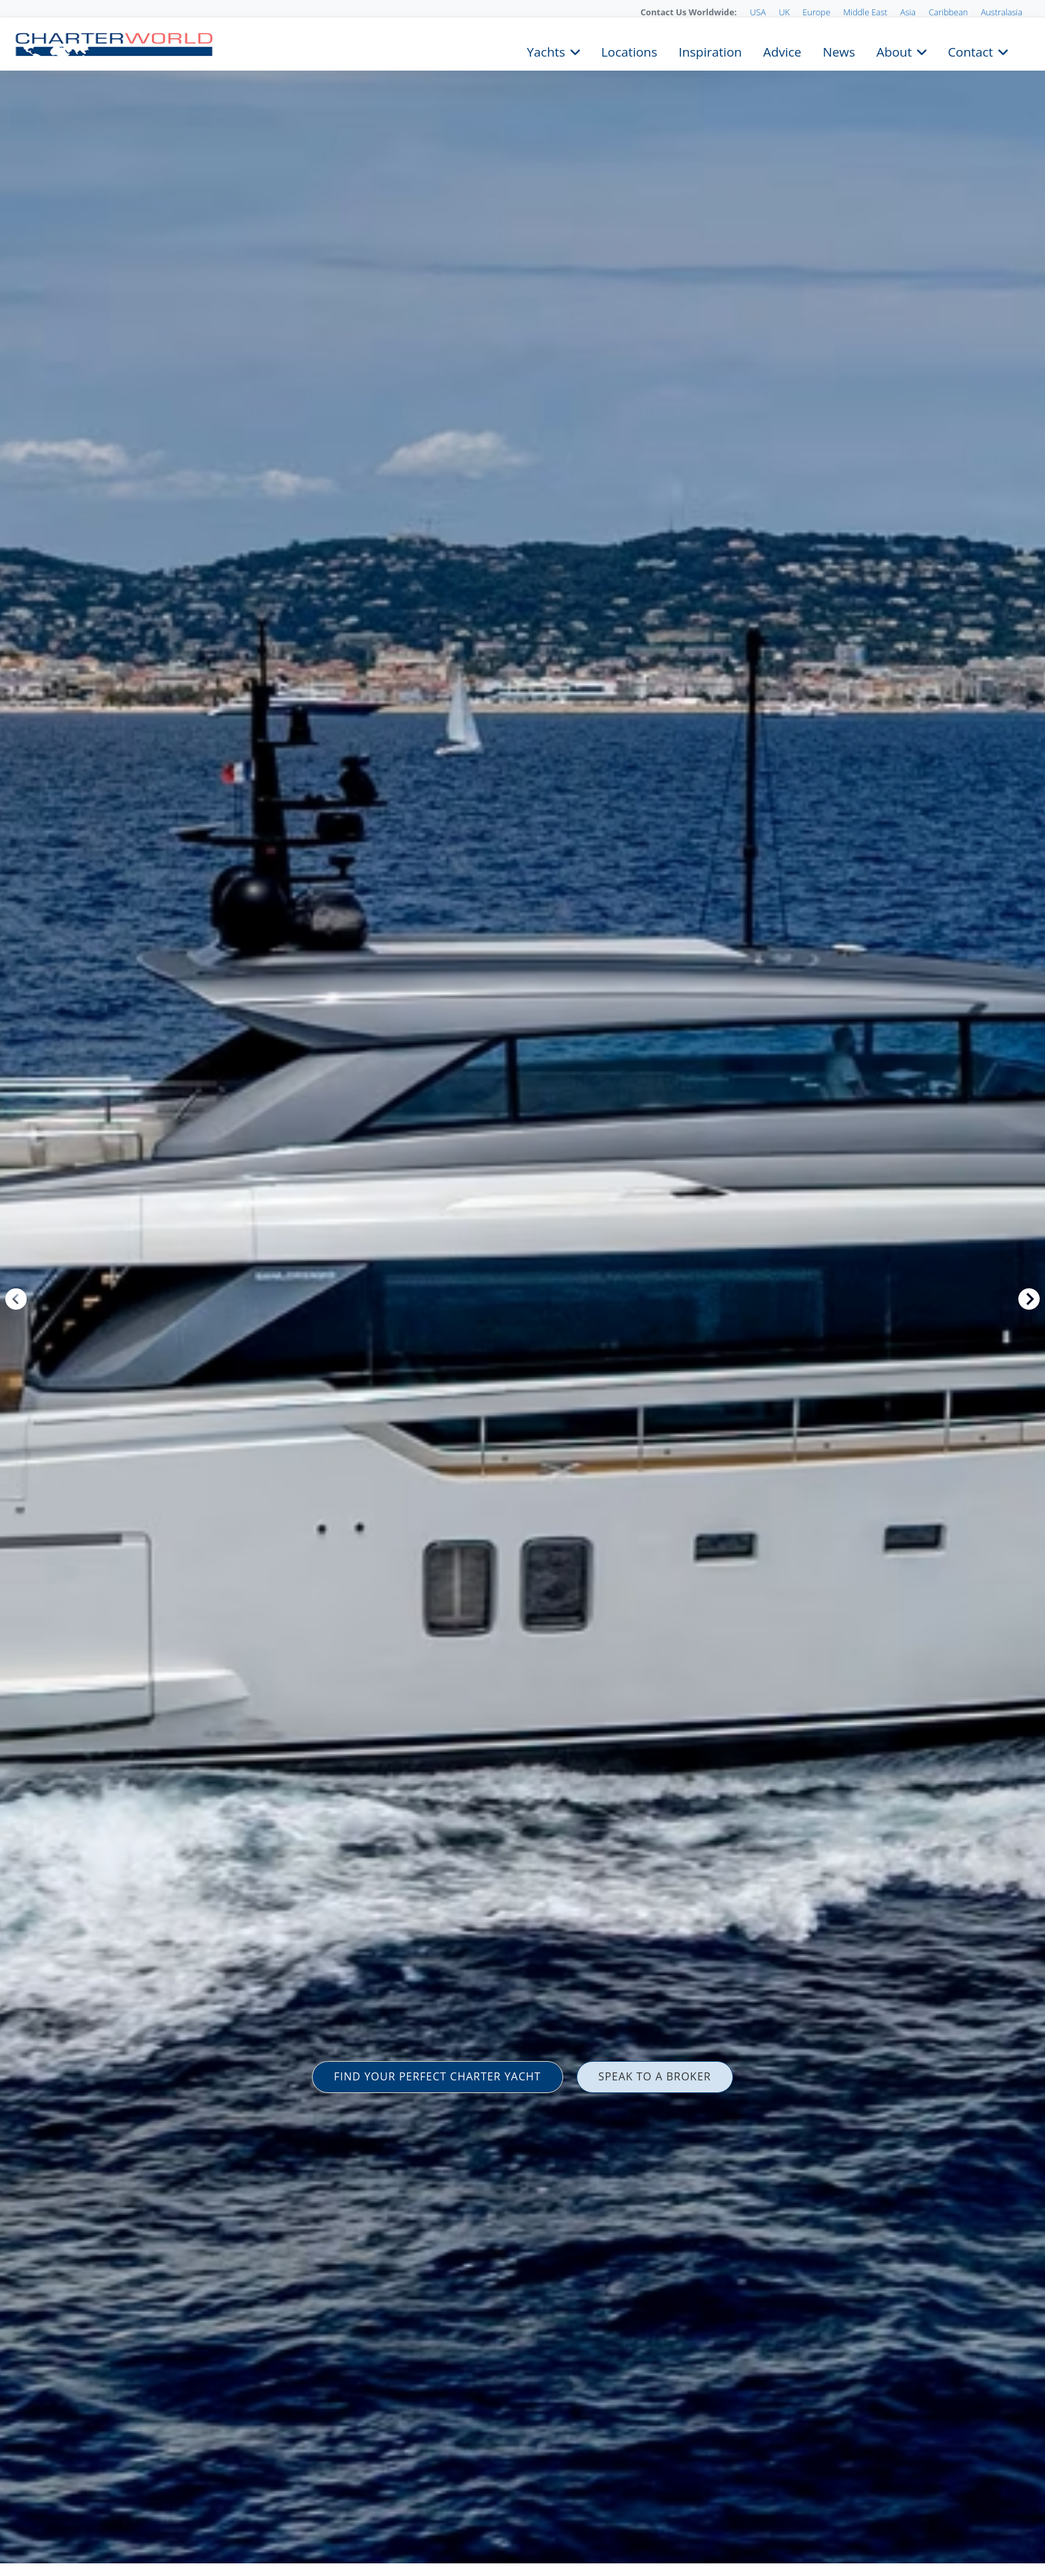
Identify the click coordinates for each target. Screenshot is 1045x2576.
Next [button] (1029, 1299)
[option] (522, 1288)
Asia (908, 12)
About (894, 50)
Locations (629, 50)
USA (758, 12)
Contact (970, 50)
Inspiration (710, 50)
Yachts (546, 50)
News (838, 50)
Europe (816, 12)
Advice (782, 50)
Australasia (1001, 12)
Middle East (865, 12)
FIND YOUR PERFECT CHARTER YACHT (437, 2076)
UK (784, 12)
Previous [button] (16, 1299)
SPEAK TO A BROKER (654, 2076)
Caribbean (948, 12)
